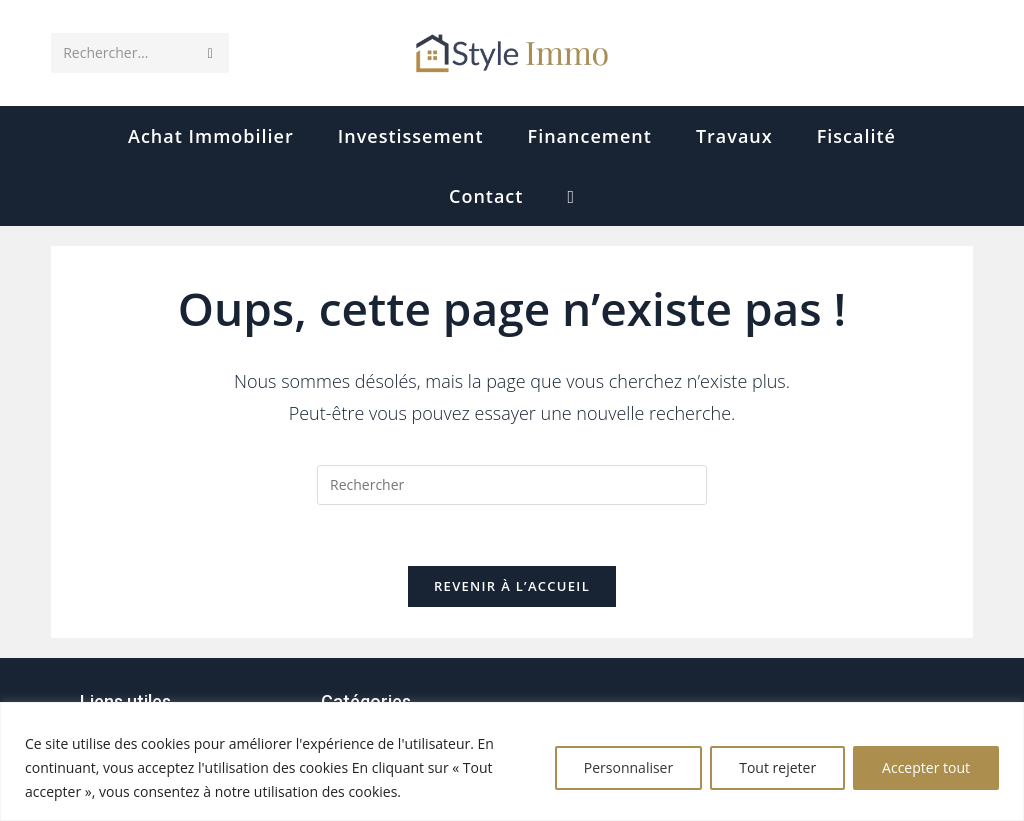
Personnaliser (628, 767)
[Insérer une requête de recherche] (512, 485)
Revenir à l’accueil (512, 586)
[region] (512, 761)
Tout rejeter (777, 767)
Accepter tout (926, 767)
